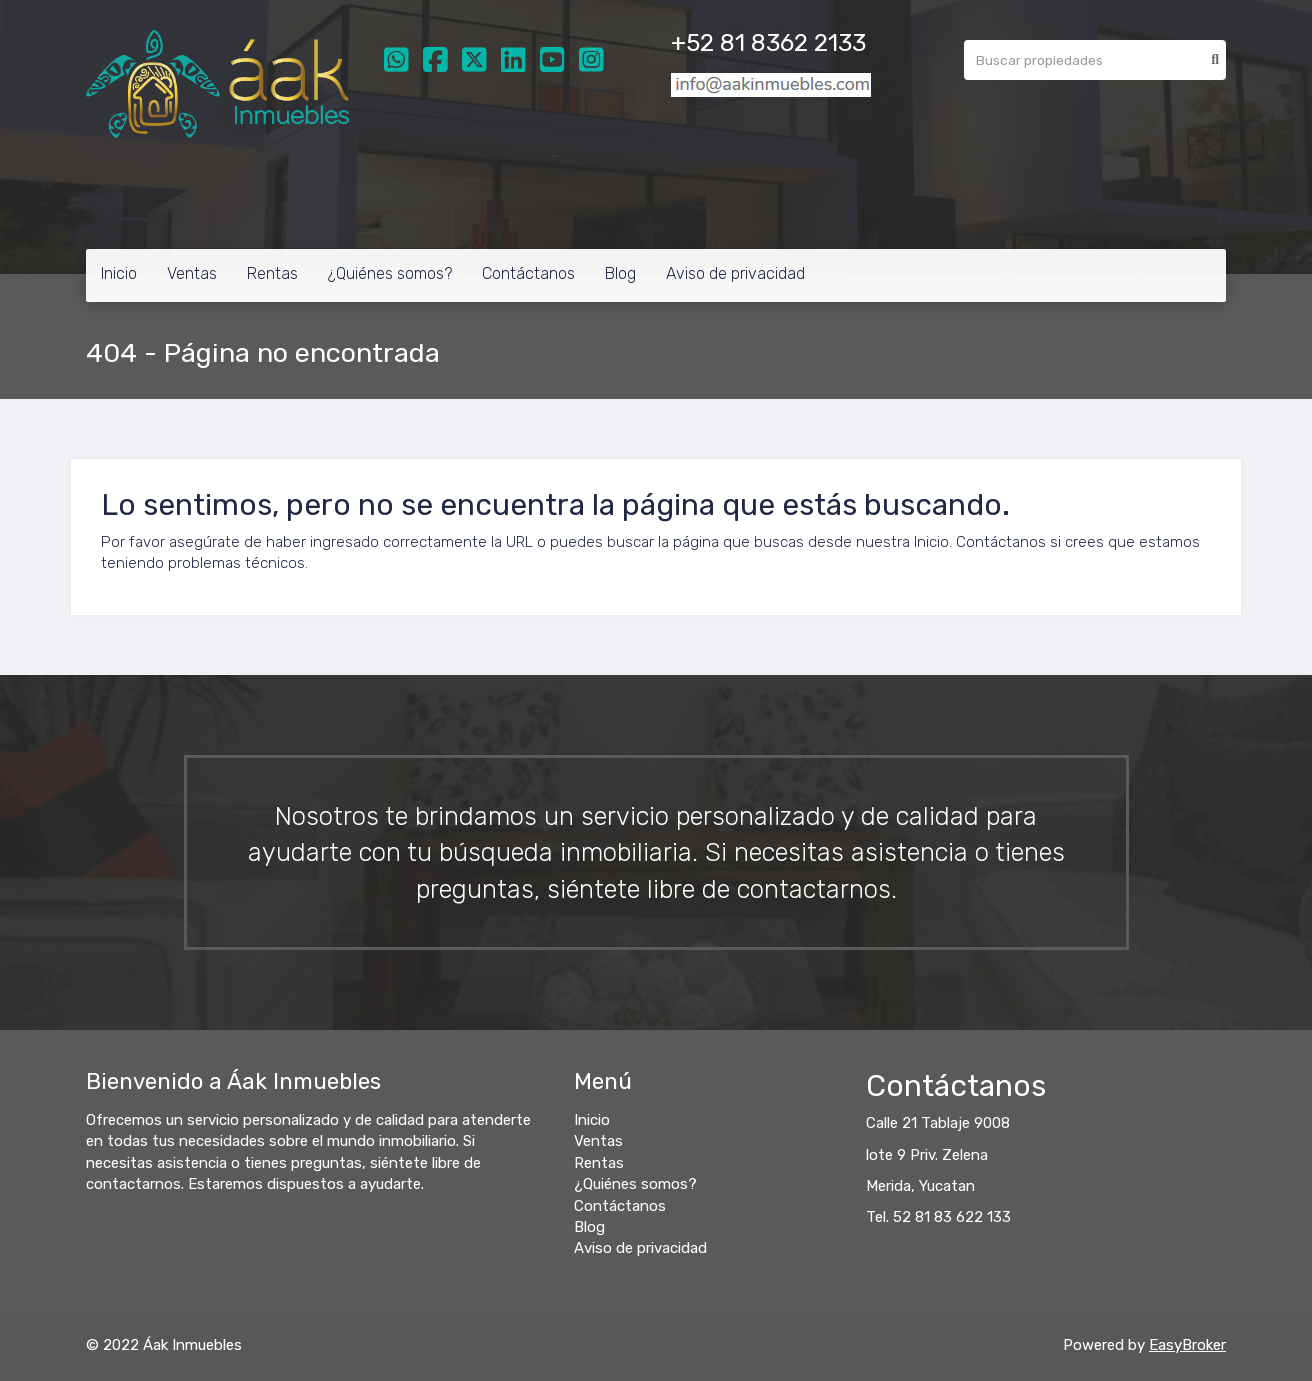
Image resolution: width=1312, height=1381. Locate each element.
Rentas (272, 273)
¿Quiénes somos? (390, 273)
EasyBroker (1187, 1345)
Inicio (119, 273)
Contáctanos (528, 273)
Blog (620, 273)
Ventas (192, 273)
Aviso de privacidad (735, 273)
